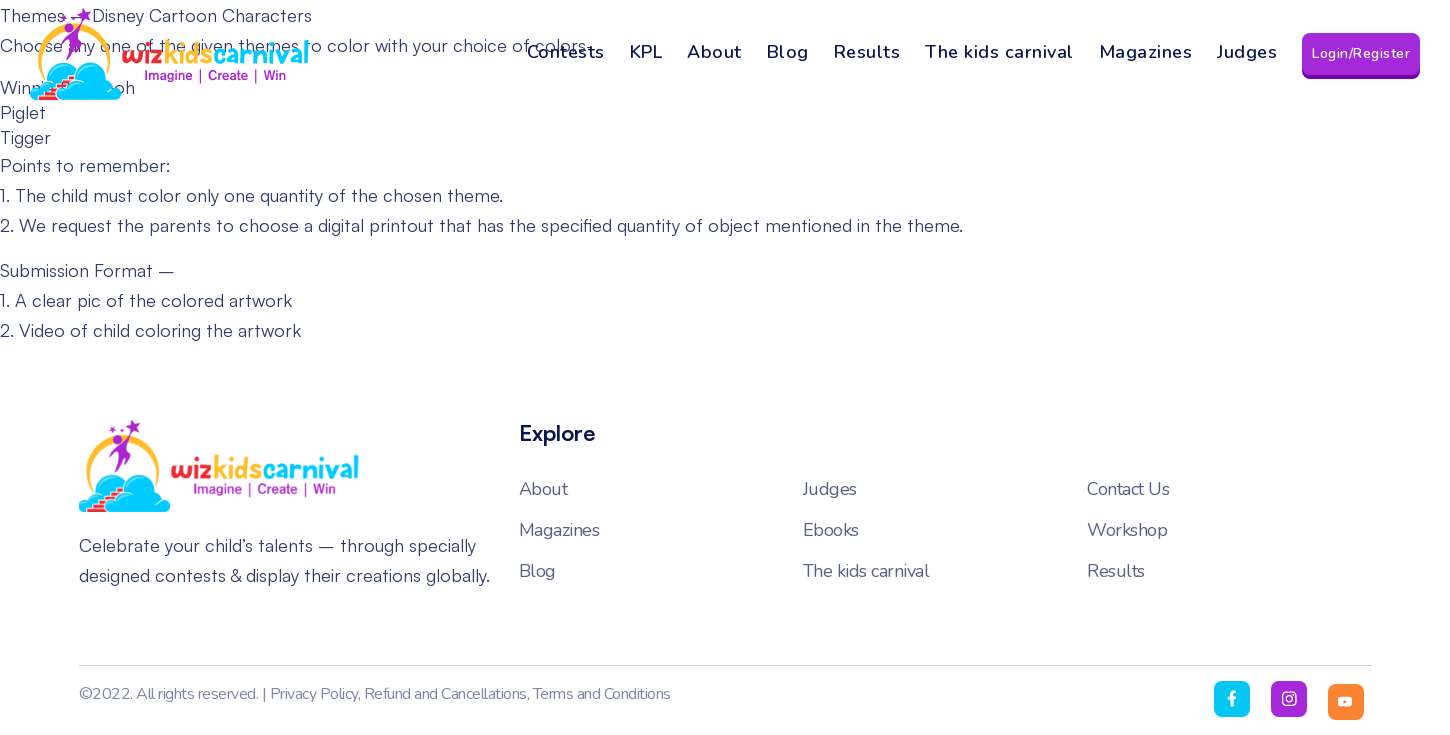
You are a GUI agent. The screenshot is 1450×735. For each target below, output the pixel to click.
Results (867, 52)
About (714, 52)
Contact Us (1128, 489)
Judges (1247, 52)
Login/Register (1361, 53)
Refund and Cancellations (445, 694)
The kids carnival (999, 52)
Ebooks (831, 530)
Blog (788, 52)
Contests (566, 52)
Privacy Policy (314, 694)
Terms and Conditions (602, 694)
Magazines (1146, 52)
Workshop (1127, 530)
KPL (646, 52)
